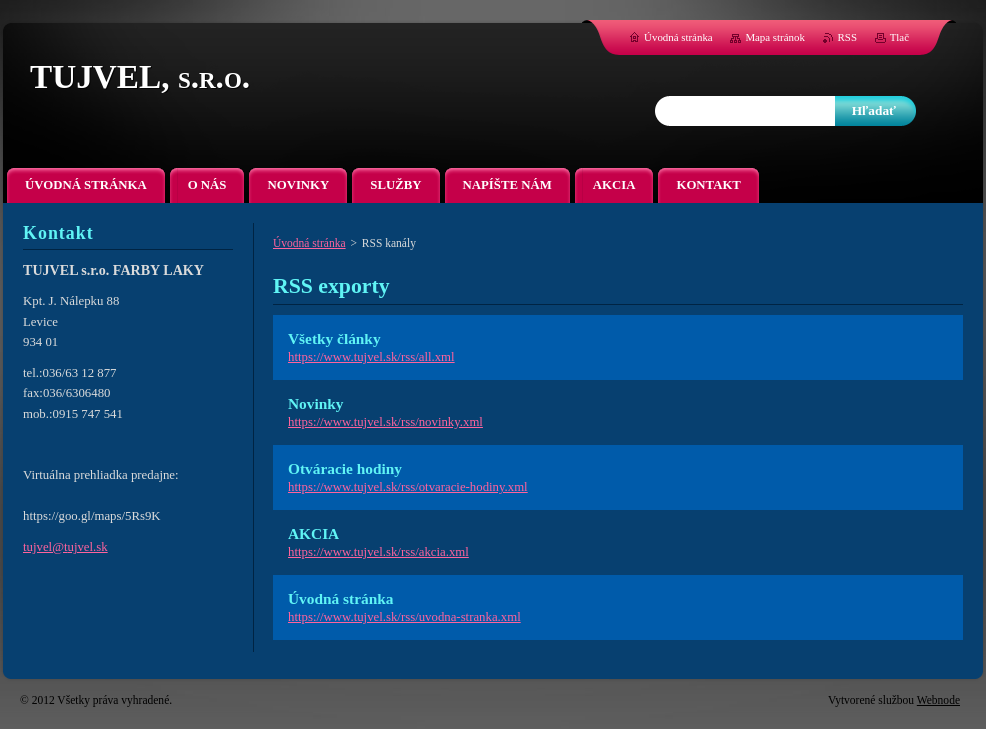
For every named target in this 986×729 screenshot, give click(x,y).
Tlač (899, 37)
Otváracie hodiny (345, 468)
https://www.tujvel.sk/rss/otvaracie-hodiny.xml (408, 487)
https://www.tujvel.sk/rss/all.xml (371, 357)
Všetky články (334, 338)
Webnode (938, 700)
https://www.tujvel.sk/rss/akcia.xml (378, 552)
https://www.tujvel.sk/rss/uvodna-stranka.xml (404, 617)
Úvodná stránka (309, 243)
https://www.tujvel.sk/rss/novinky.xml (385, 422)
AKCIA (313, 533)
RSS (847, 37)
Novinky (315, 403)
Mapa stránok (775, 37)
